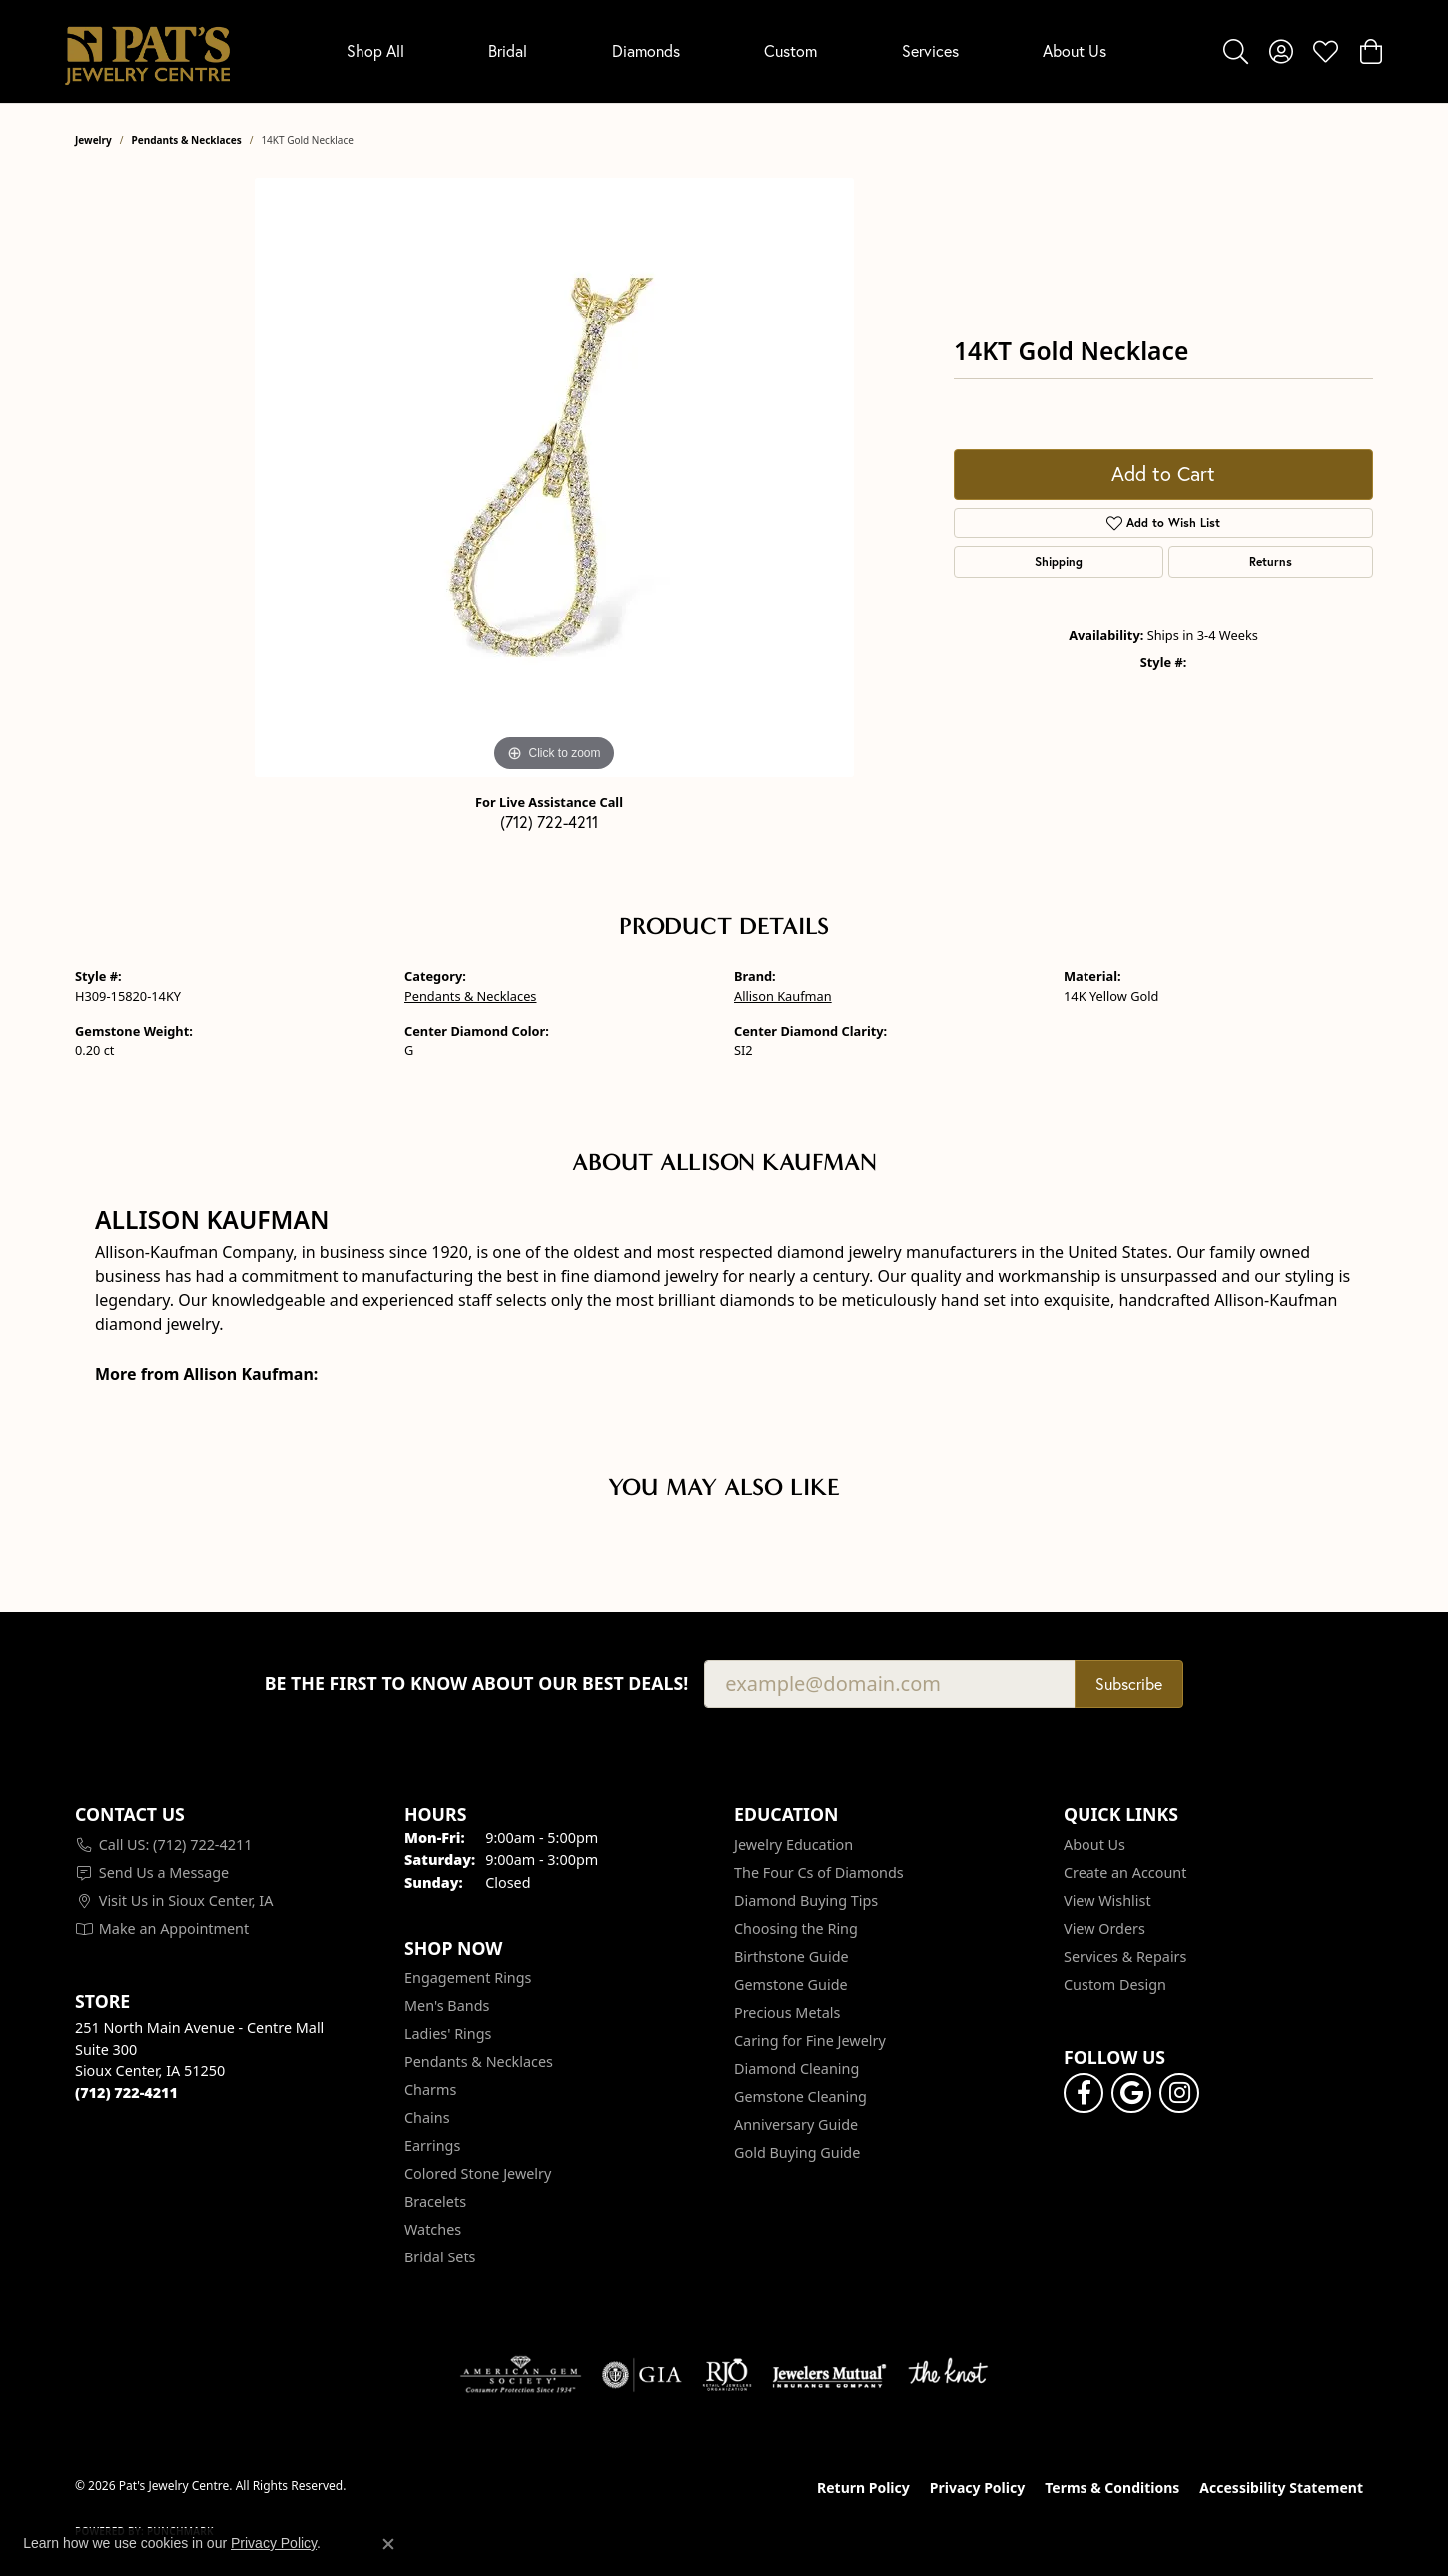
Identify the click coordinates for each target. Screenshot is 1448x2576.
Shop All (375, 51)
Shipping (1059, 561)
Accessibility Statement (1281, 2487)
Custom (790, 51)
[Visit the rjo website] (727, 2375)
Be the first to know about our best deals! (477, 1683)
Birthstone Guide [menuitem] (791, 1956)
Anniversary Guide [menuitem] (796, 2124)
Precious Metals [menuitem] (787, 2012)
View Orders (1104, 1928)
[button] (1235, 51)
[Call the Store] (126, 2092)
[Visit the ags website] (520, 2375)
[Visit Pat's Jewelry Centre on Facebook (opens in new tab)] (1083, 2093)
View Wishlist (1107, 1900)
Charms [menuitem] (430, 2089)
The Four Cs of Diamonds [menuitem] (819, 1872)
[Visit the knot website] (948, 2375)
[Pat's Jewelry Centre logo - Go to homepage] (147, 51)
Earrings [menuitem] (432, 2145)
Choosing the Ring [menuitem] (796, 1928)
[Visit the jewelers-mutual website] (829, 2375)
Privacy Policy (977, 2487)
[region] (554, 477)
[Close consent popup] (388, 2544)
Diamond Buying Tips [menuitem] (806, 1900)
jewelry (93, 140)
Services (930, 51)
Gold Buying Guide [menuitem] (797, 2152)
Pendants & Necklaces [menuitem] (478, 2061)
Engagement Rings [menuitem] (468, 1977)
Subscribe (1128, 1684)
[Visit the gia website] (642, 2375)
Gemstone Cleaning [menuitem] (800, 2096)
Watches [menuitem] (432, 2229)
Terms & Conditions (1112, 2487)
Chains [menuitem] (427, 2117)
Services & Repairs (1125, 1956)
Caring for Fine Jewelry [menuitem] (810, 2040)
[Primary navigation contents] (726, 51)
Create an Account (1125, 1872)
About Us (1074, 51)
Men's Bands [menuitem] (446, 2005)
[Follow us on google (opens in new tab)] (1131, 2093)
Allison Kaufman (783, 996)
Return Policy (863, 2487)
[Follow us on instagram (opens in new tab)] (1179, 2093)
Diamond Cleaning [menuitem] (796, 2068)
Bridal (507, 51)
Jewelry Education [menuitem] (793, 1844)
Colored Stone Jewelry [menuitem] (477, 2173)
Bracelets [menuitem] (435, 2201)
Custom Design (1115, 1984)
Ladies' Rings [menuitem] (447, 2033)
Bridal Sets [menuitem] (440, 2257)
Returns (1270, 561)
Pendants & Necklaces (187, 140)
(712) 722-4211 (549, 822)
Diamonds (646, 51)
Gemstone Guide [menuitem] (791, 1984)
